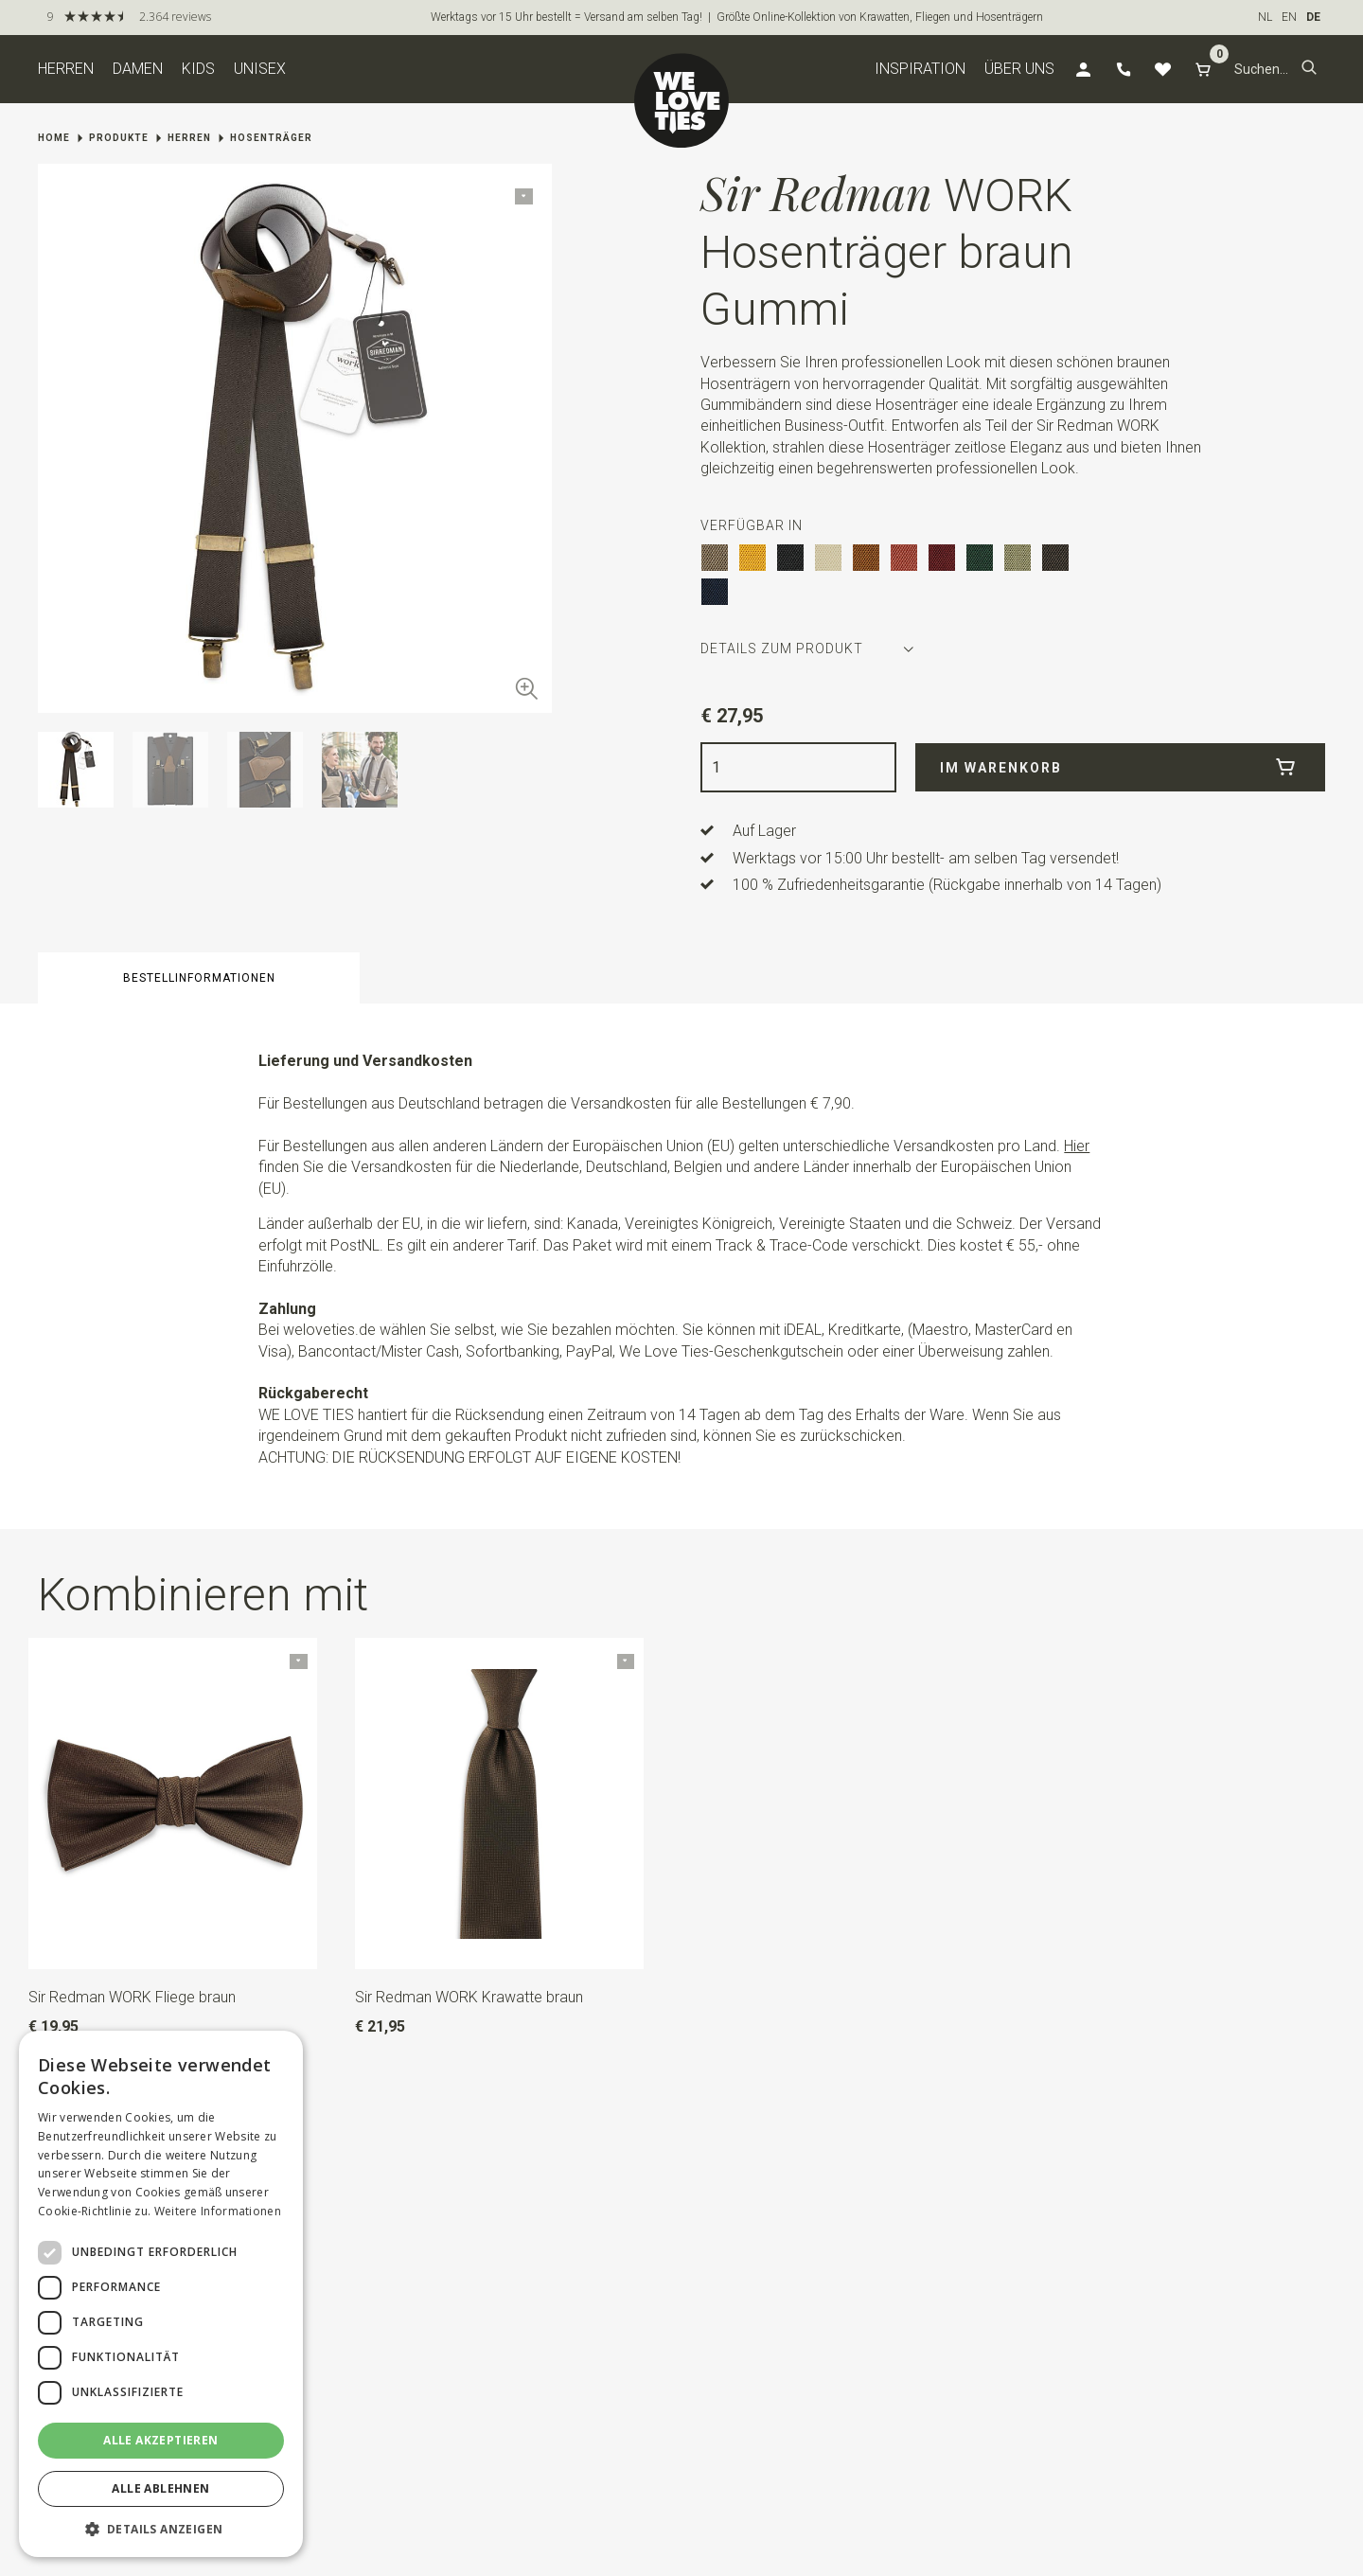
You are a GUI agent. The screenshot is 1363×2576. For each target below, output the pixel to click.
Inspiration (920, 69)
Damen (138, 69)
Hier (1076, 1146)
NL (1265, 17)
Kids (198, 69)
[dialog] (161, 2294)
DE (1313, 17)
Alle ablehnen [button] (160, 2488)
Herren (66, 69)
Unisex (260, 69)
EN (1289, 17)
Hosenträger (271, 138)
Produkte (119, 138)
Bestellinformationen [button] (199, 978)
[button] (1309, 69)
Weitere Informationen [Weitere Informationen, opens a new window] (217, 2211)
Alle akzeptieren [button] (160, 2440)
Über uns (1019, 69)
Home (54, 138)
